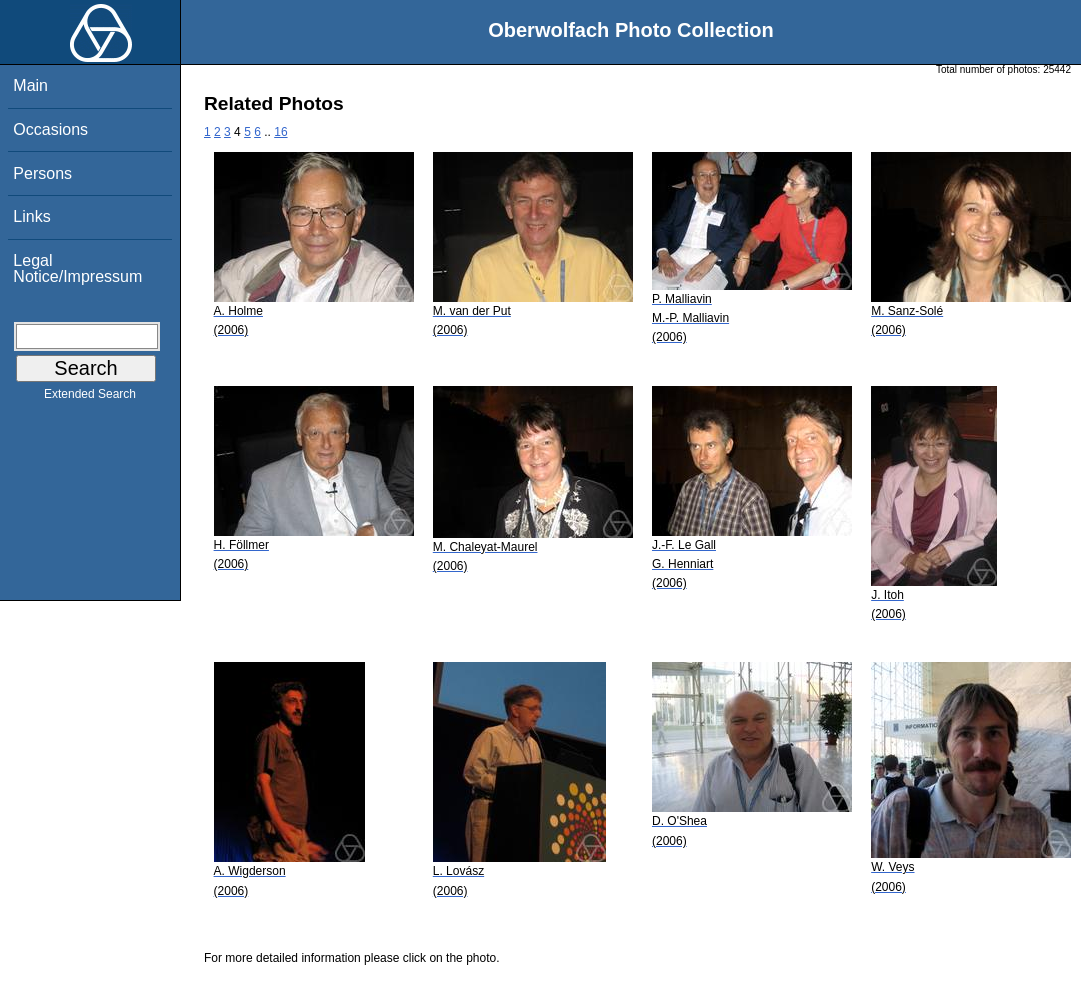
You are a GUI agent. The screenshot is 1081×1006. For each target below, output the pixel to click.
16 (280, 132)
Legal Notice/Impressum (77, 268)
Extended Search (90, 398)
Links (31, 216)
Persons (42, 173)
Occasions (50, 129)
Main (30, 85)
